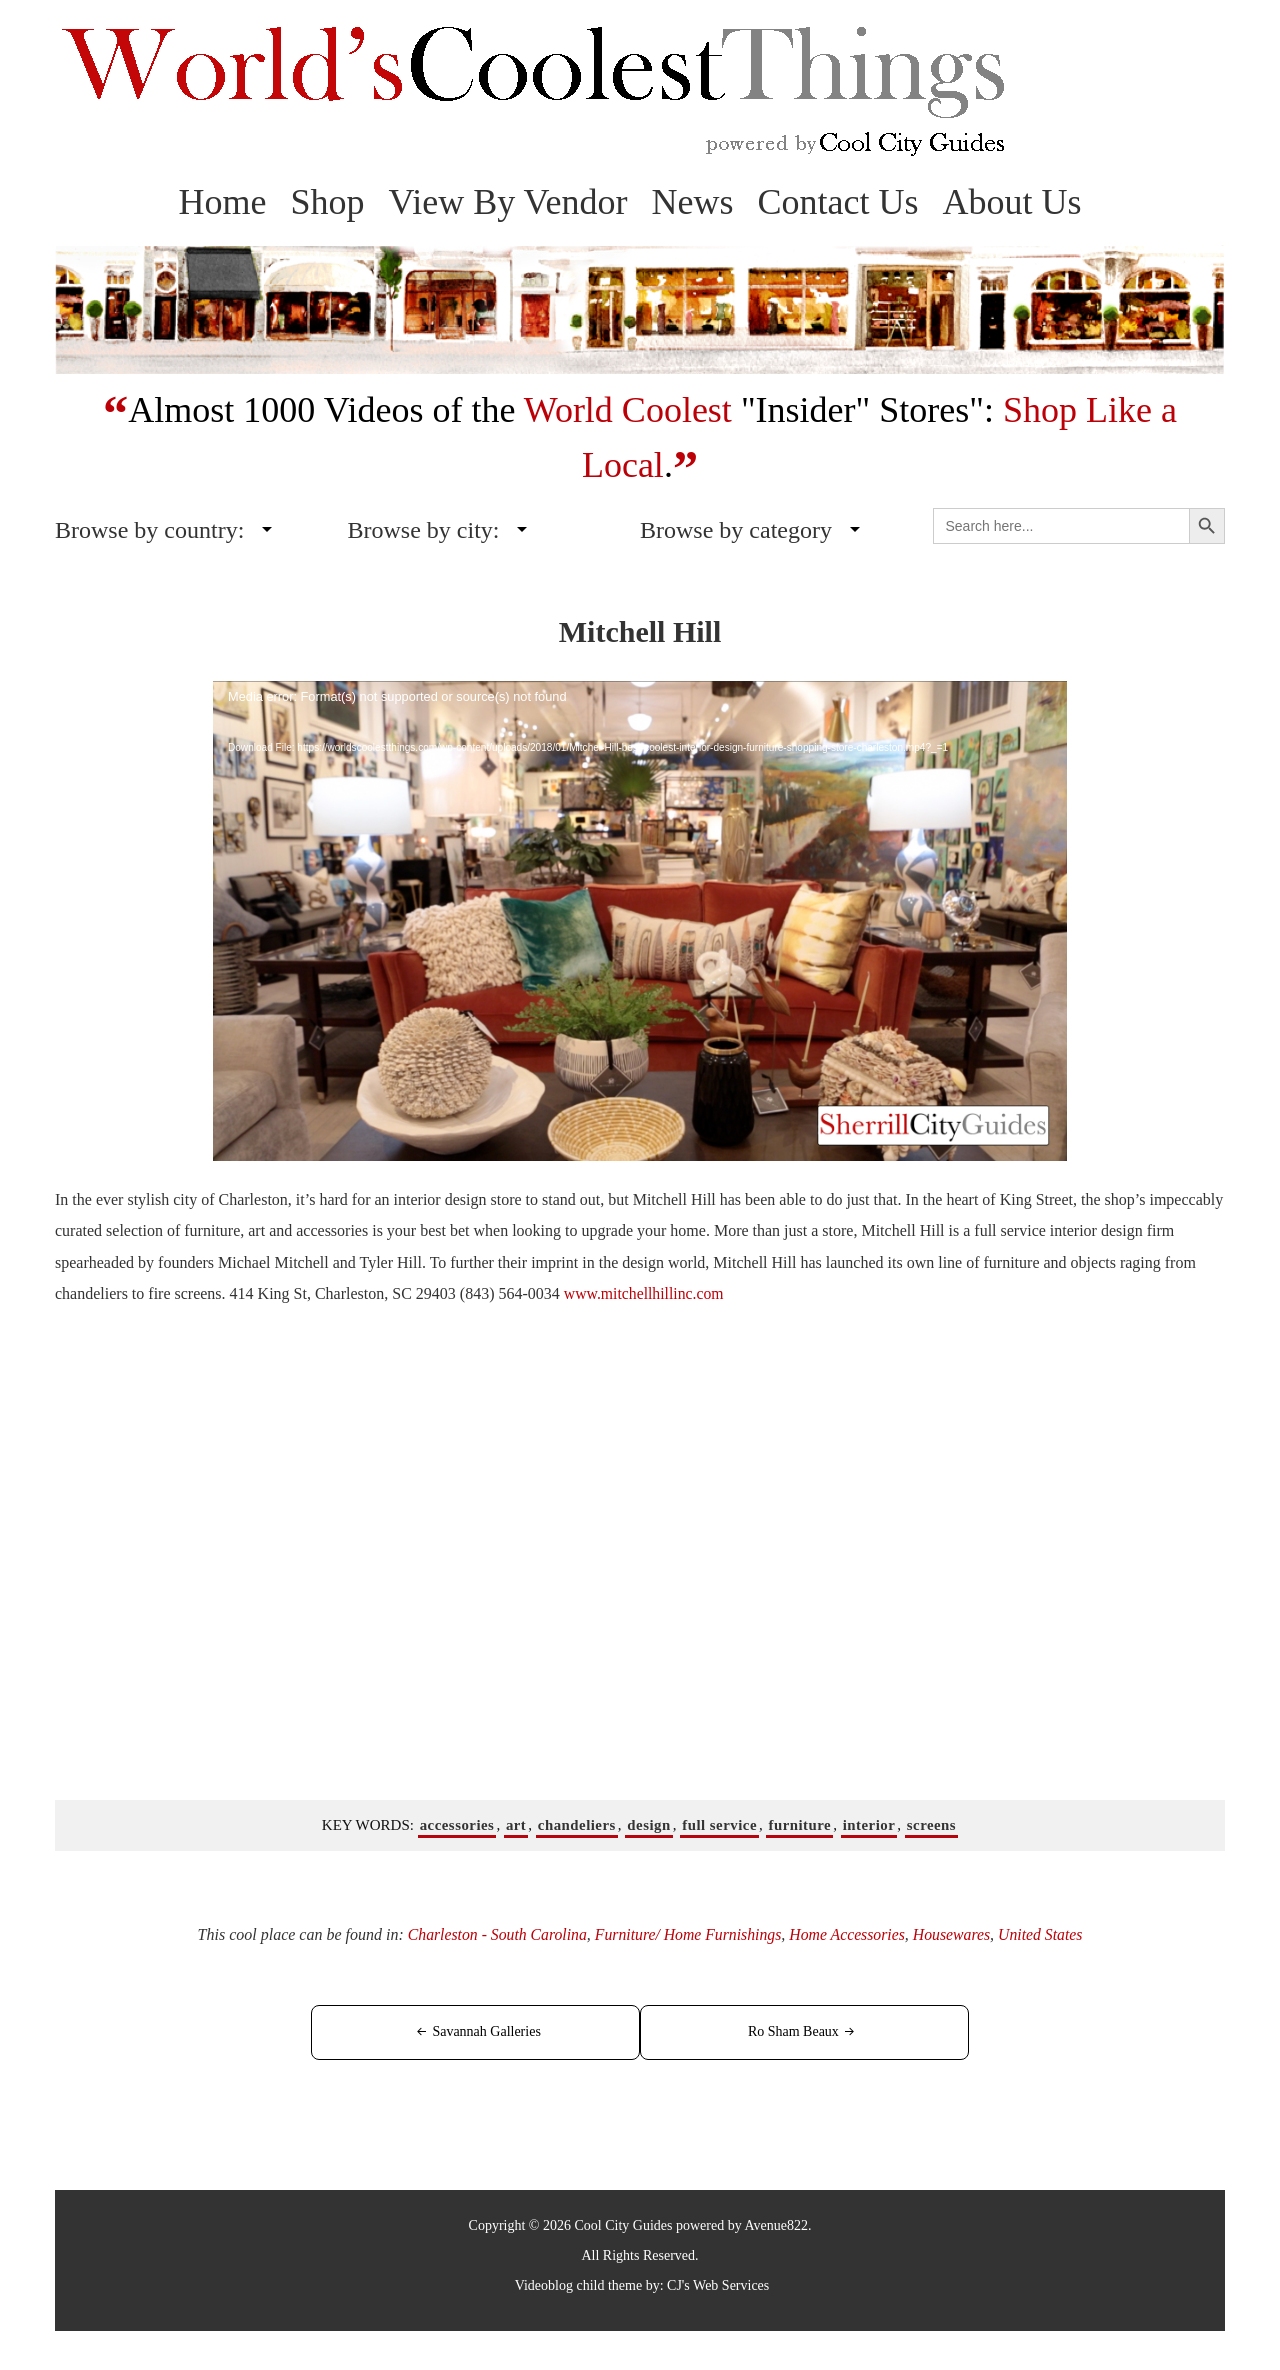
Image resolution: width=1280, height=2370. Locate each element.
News (693, 202)
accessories (454, 1824)
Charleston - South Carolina (493, 1934)
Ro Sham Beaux (785, 2031)
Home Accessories (848, 1934)
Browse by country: (149, 530)
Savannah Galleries (495, 2031)
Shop (327, 202)
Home (222, 202)
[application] (640, 921)
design (649, 1824)
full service (720, 1824)
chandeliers (575, 1824)
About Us (1012, 202)
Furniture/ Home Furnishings (687, 1934)
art (514, 1824)
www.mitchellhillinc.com (645, 1293)
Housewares (955, 1934)
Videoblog (544, 2284)
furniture (800, 1824)
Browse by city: (424, 530)
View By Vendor (507, 202)
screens (934, 1824)
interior (870, 1824)
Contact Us (838, 202)
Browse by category (736, 530)
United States (1045, 1934)
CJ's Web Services (718, 2284)
